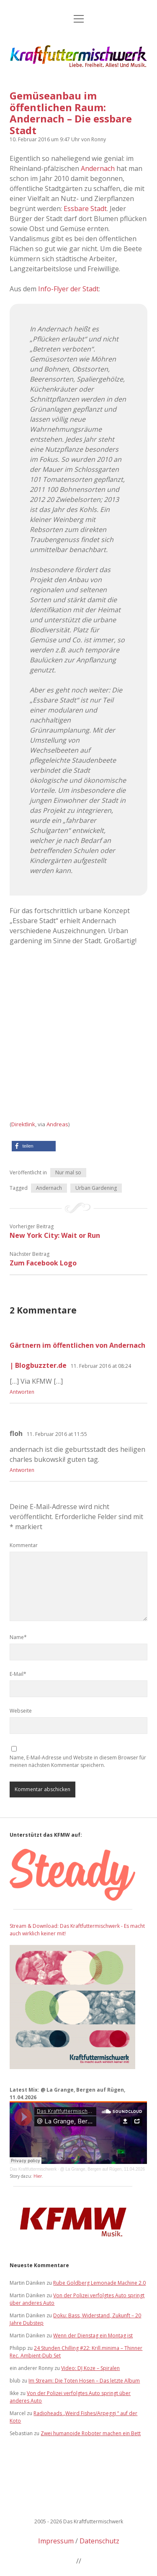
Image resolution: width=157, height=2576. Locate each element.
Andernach (98, 168)
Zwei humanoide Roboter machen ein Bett (91, 2433)
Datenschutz (99, 2540)
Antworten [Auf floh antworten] (22, 1470)
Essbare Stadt (85, 208)
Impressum (56, 2540)
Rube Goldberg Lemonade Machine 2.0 (99, 2282)
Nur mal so (68, 1172)
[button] (34, 1146)
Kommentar (24, 1545)
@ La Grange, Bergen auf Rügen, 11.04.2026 (102, 2169)
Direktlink (23, 1124)
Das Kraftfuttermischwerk (33, 2169)
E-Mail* (18, 1673)
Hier (37, 2176)
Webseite (21, 1710)
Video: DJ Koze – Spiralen (90, 2368)
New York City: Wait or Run (55, 1235)
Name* (18, 1637)
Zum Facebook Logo (43, 1263)
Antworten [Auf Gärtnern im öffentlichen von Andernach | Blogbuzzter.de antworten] (22, 1391)
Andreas (57, 1124)
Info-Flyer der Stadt (68, 288)
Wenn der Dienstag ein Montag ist (93, 2335)
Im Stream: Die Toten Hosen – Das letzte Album (84, 2380)
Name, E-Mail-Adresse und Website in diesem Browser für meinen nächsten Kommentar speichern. (78, 1761)
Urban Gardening (96, 1187)
